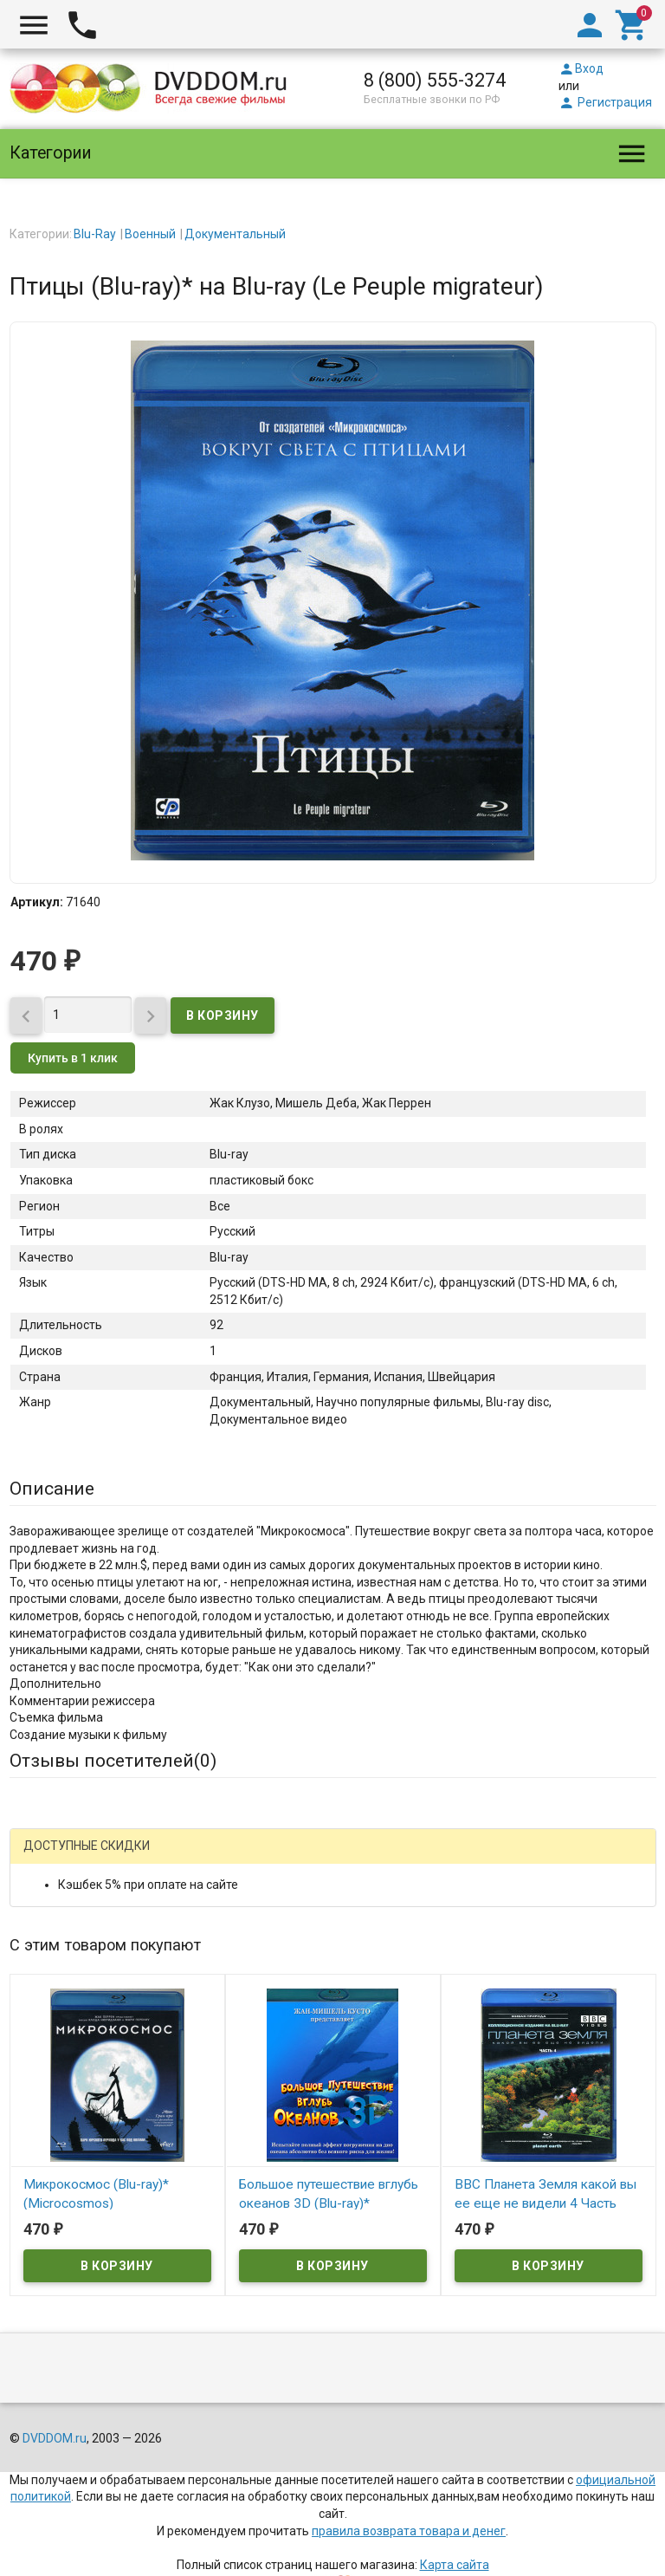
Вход (581, 68)
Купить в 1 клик (73, 1058)
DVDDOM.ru (55, 2438)
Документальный (235, 234)
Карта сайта (454, 2565)
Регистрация (605, 102)
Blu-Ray (95, 234)
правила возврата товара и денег (409, 2531)
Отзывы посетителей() (113, 1760)
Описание (52, 1488)
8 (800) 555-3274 (435, 80)
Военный (150, 234)
